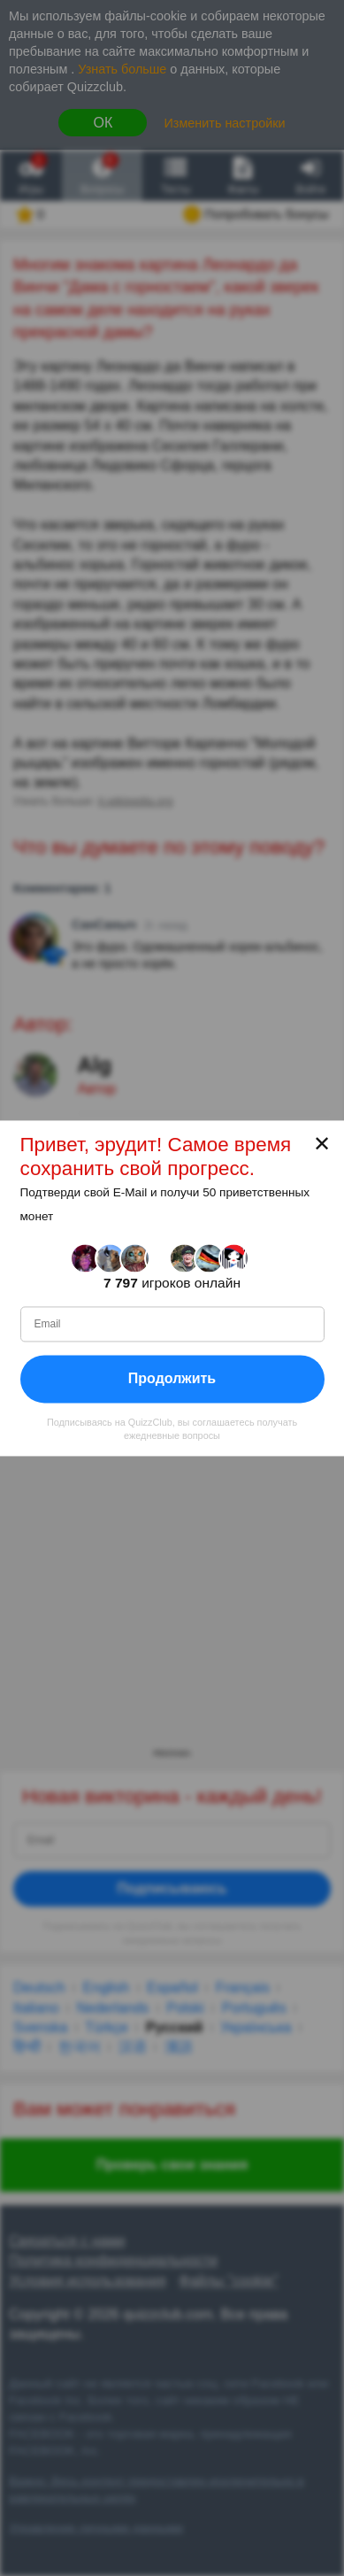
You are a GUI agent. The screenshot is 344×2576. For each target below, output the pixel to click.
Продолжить (172, 1378)
